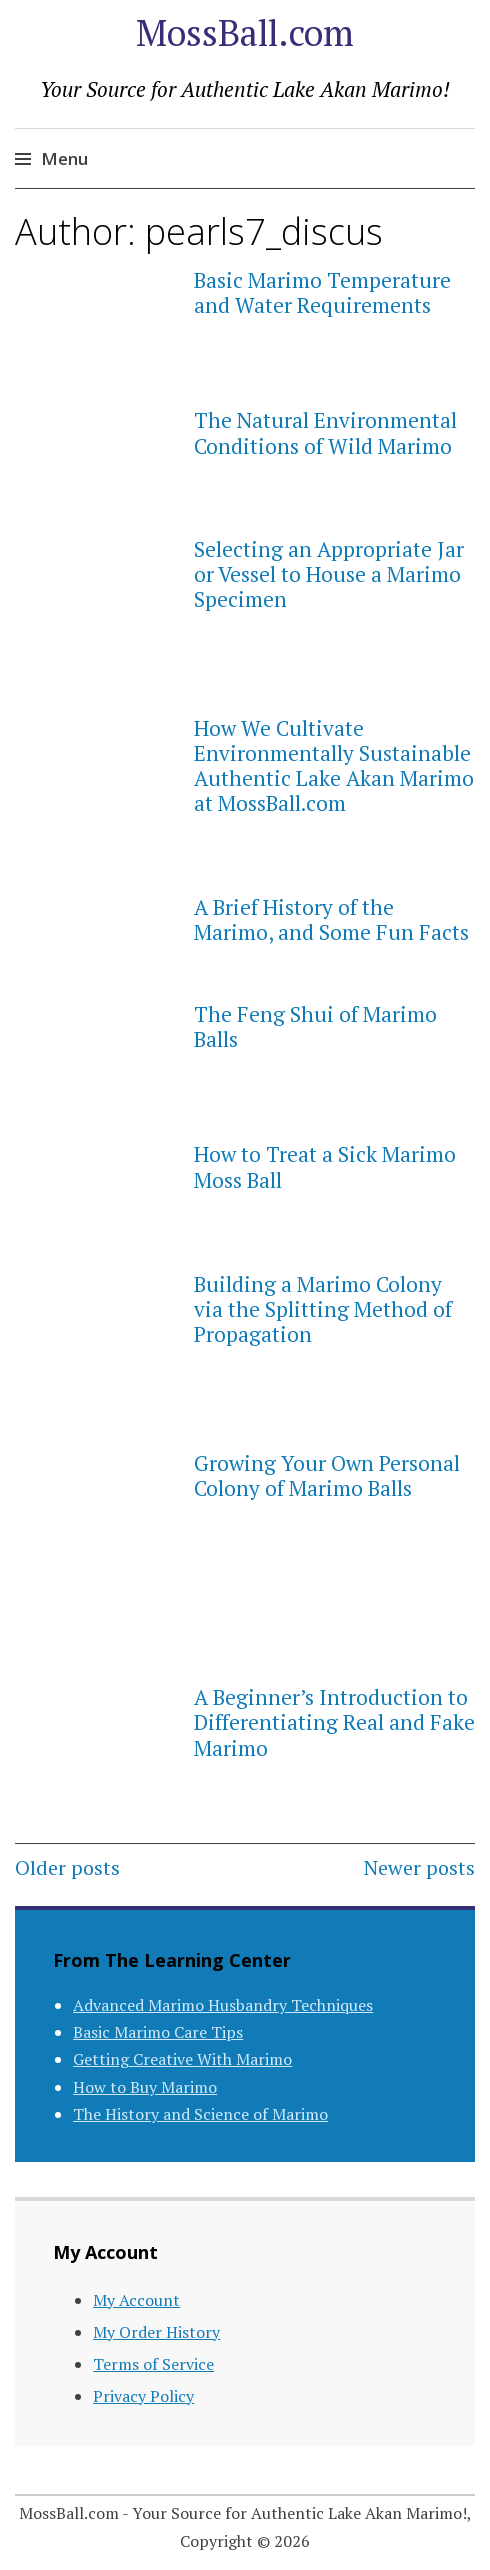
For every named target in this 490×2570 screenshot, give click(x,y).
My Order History (156, 2332)
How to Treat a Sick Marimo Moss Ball (325, 1166)
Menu (64, 158)
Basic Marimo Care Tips (158, 2032)
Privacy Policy (143, 2396)
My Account (136, 2300)
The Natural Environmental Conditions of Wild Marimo (325, 432)
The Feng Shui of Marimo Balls (315, 1026)
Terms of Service (153, 2364)
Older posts (67, 1867)
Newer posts (419, 1867)
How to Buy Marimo (145, 2087)
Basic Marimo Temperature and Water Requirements (322, 292)
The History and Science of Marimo (200, 2114)
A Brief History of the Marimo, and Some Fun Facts (331, 919)
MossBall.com (245, 32)
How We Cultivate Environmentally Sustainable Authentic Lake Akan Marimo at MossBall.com (334, 766)
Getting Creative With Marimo (182, 2059)
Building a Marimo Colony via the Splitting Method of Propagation (323, 1309)
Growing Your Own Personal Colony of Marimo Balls (327, 1475)
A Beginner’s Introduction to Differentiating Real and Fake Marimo (334, 1722)
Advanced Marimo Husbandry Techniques (223, 2005)
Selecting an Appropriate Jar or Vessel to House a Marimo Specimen (329, 574)
